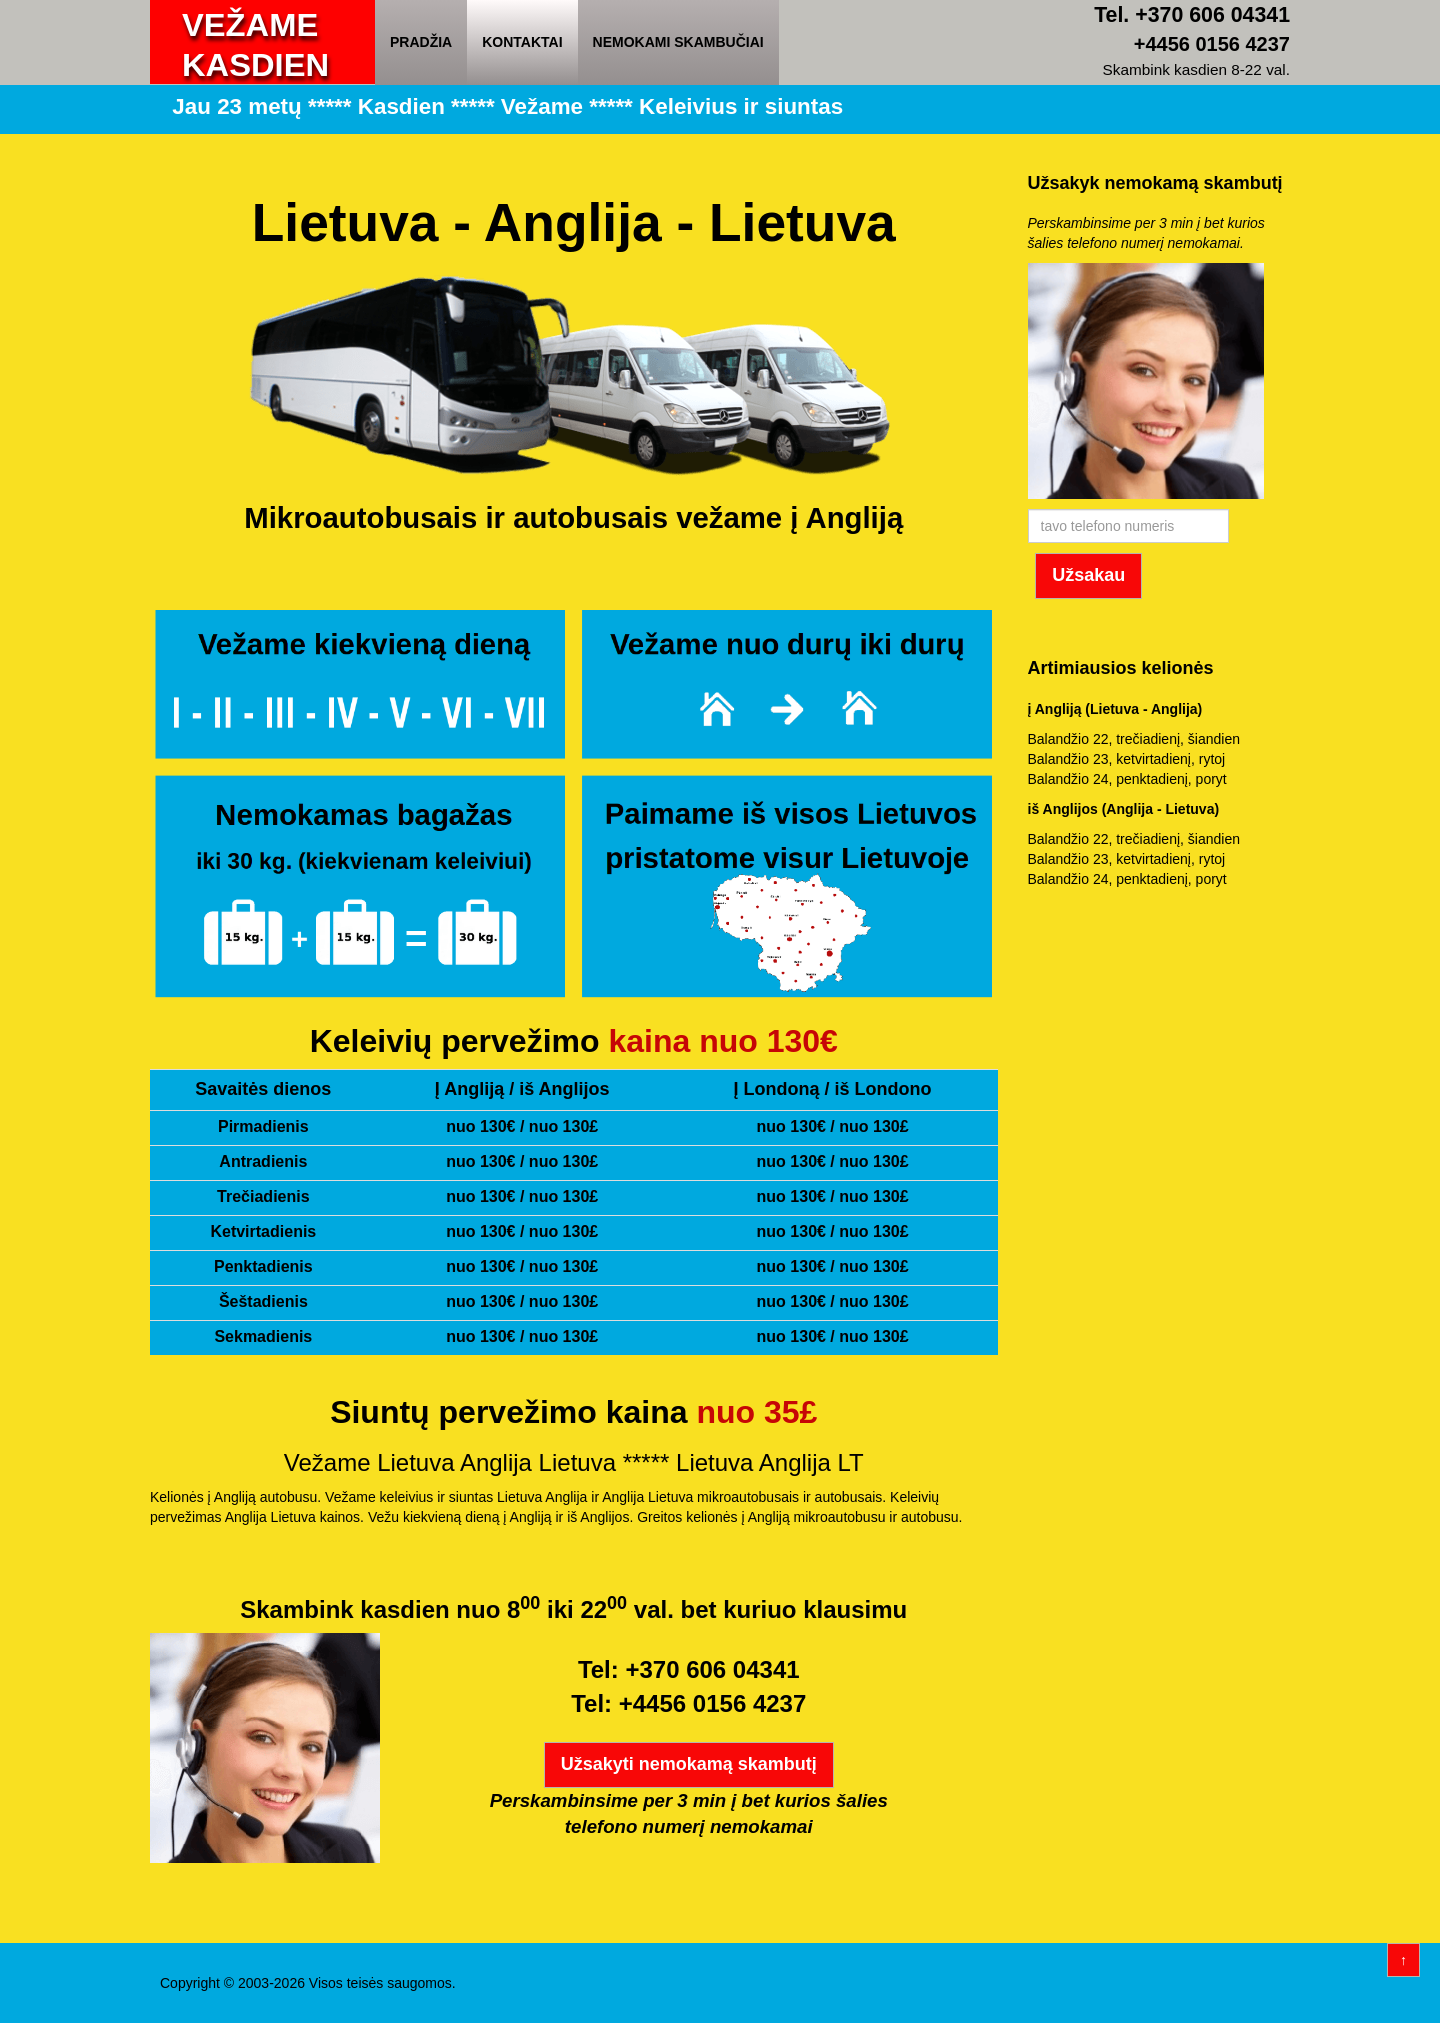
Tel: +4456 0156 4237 (688, 1703)
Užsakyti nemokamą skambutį (689, 1764)
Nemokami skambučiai (678, 42)
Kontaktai (522, 42)
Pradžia (421, 42)
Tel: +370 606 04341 (689, 1669)
